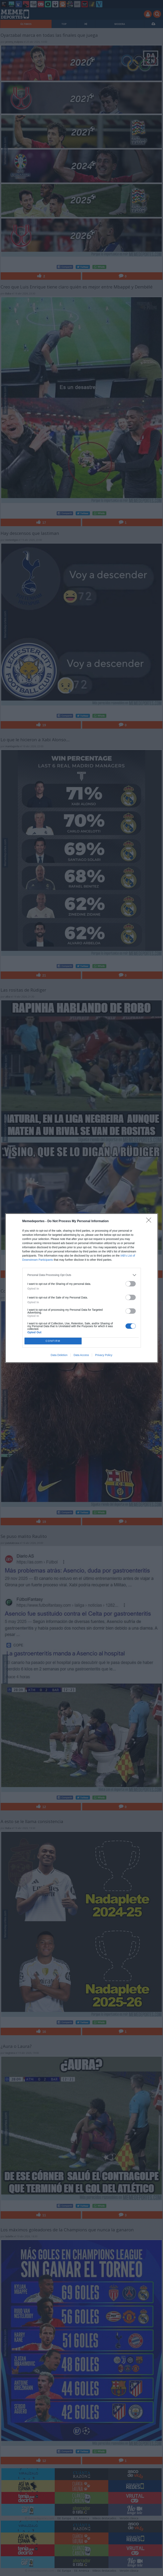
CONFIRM (53, 1340)
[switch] (130, 1283)
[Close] (150, 1221)
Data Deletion (59, 1355)
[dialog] (82, 1288)
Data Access (81, 1355)
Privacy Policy (103, 1355)
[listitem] (81, 1275)
